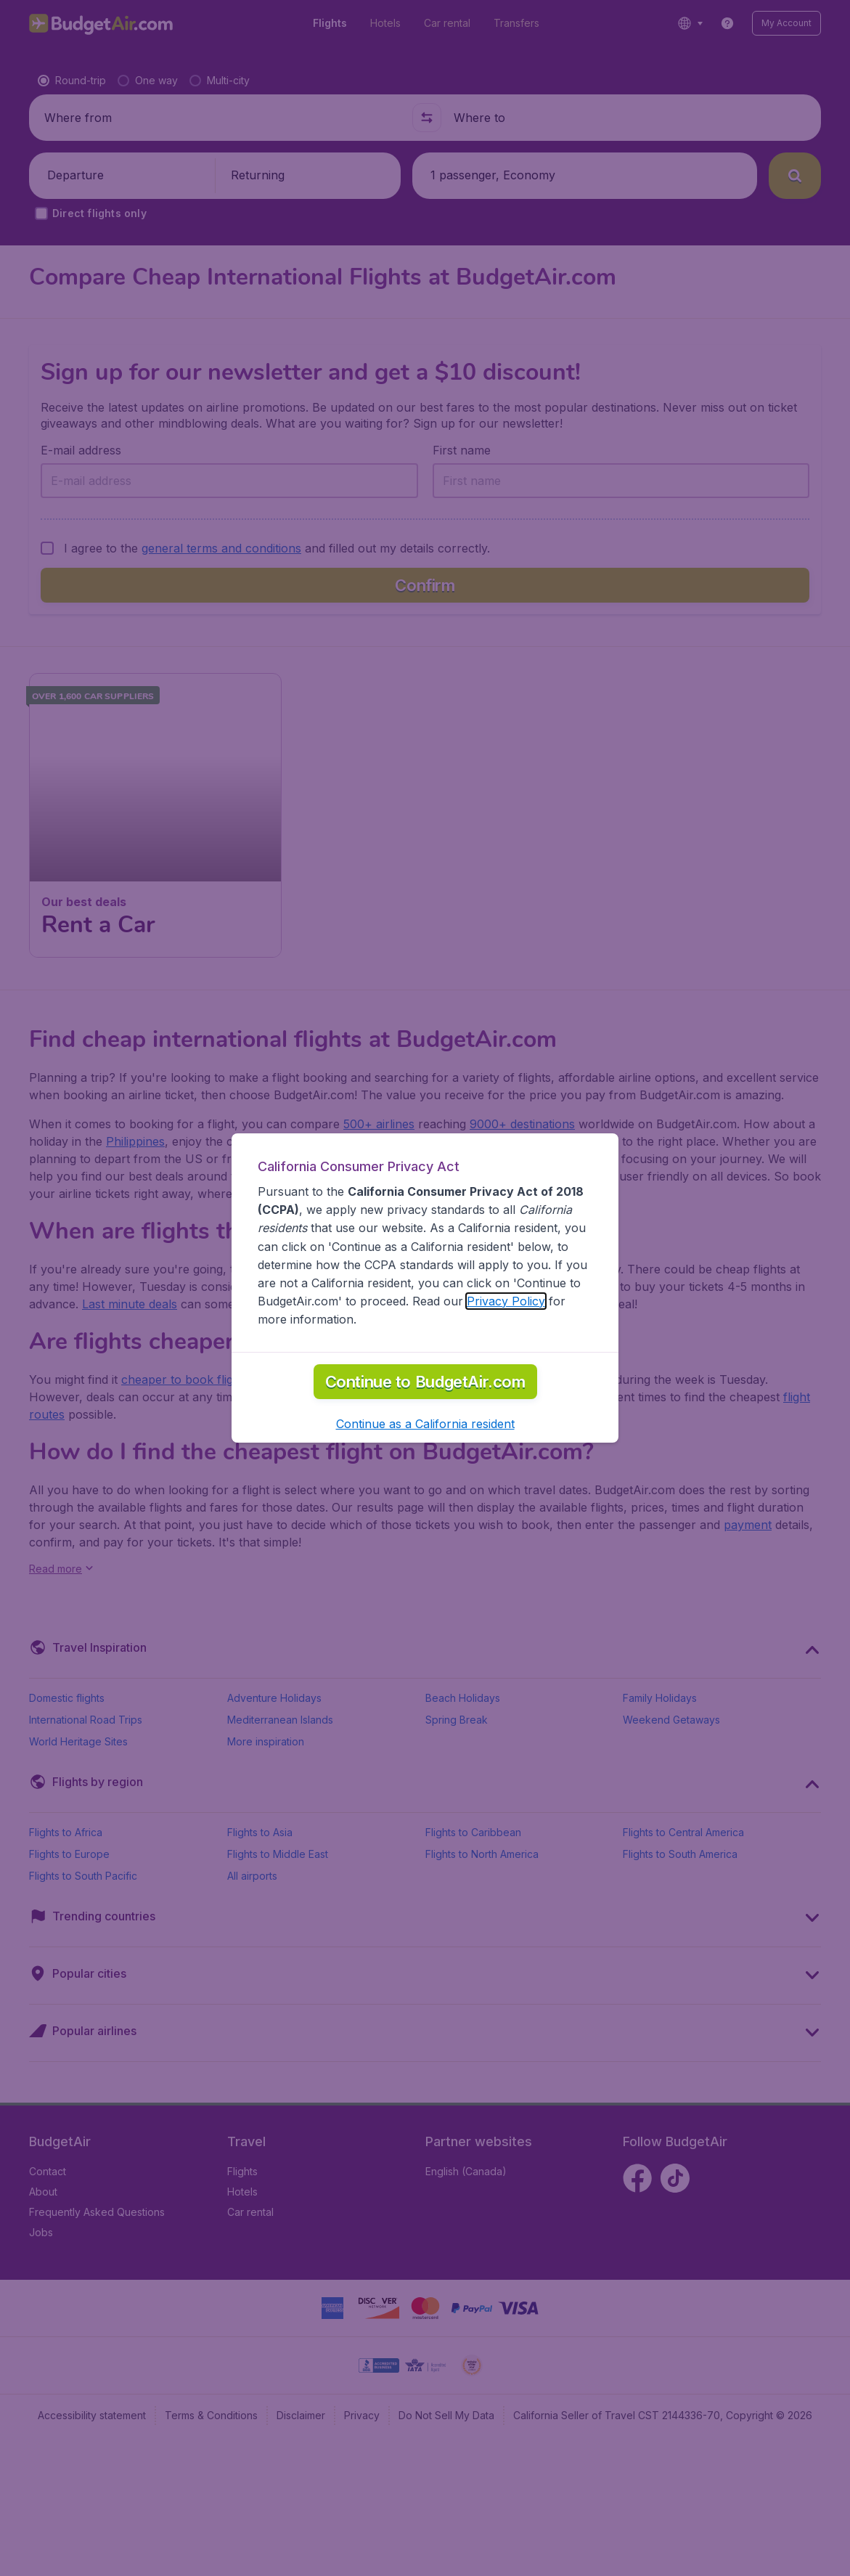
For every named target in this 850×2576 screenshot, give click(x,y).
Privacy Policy (506, 1980)
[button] (425, 2103)
